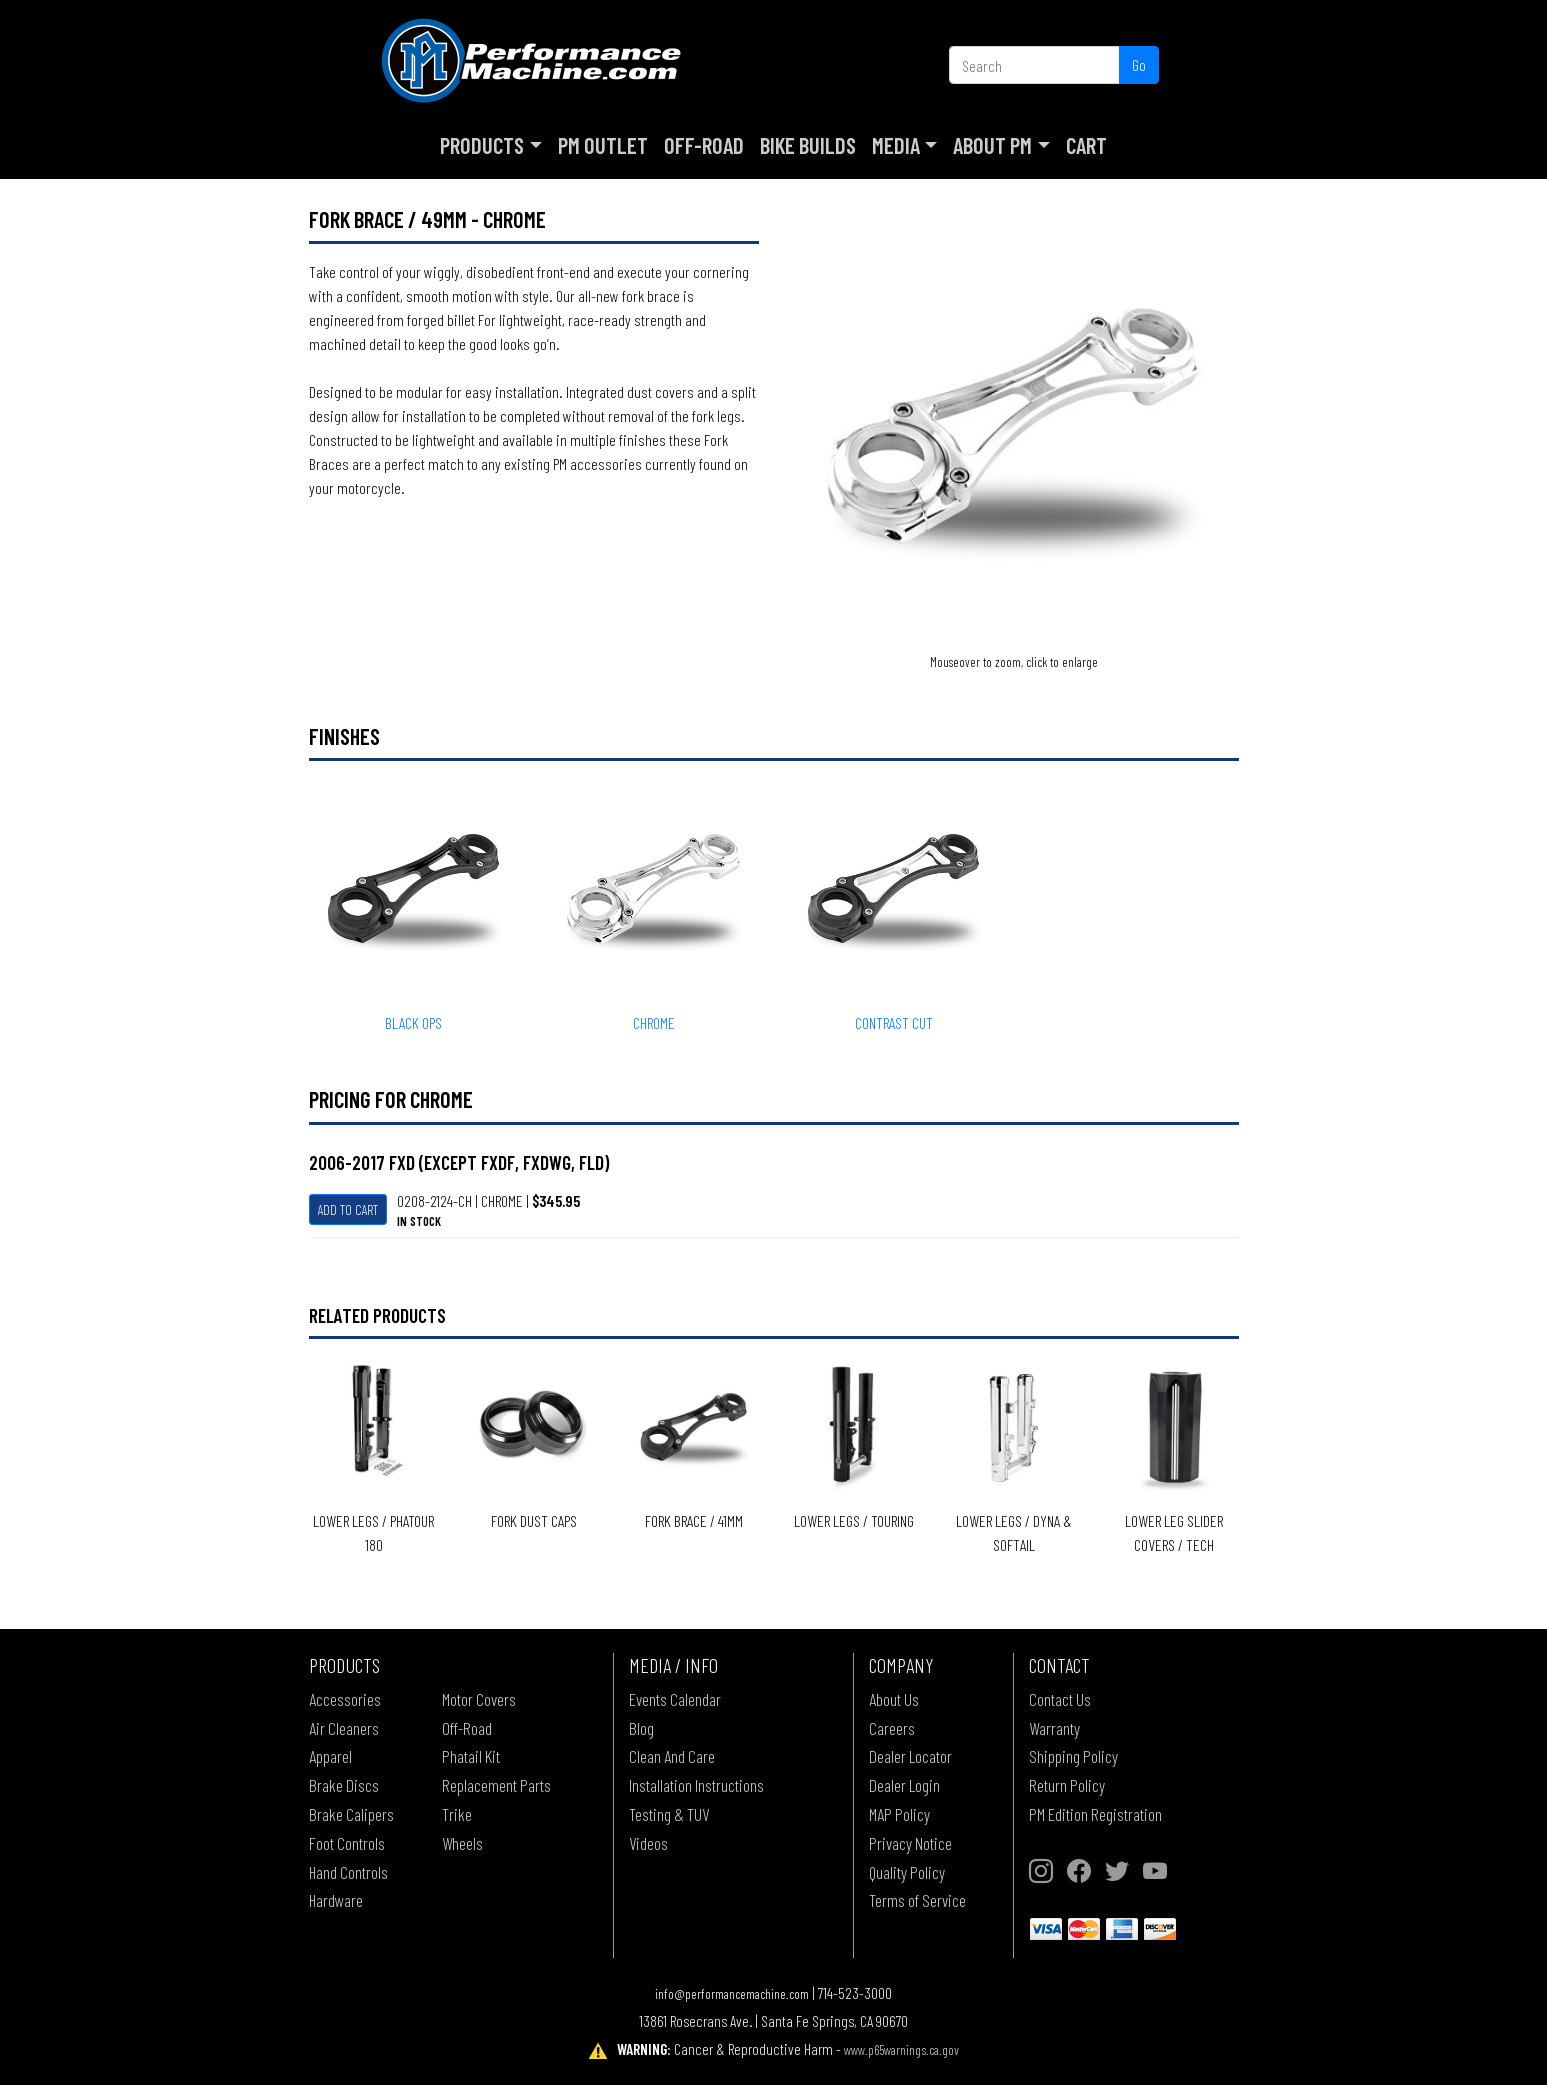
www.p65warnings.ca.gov (901, 2049)
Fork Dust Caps (534, 1520)
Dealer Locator (910, 1756)
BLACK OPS (413, 1022)
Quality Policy (907, 1872)
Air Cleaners (344, 1728)
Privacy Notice (910, 1843)
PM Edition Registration (1095, 1814)
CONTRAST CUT (894, 1022)
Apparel (330, 1756)
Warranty (1054, 1728)
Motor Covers (479, 1699)
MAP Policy (899, 1814)
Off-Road (704, 145)
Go (1139, 64)
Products (482, 145)
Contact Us (1060, 1699)
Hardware (336, 1900)
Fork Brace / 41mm (694, 1520)
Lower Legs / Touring (854, 1520)
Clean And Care (672, 1756)
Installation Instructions (696, 1785)
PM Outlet (603, 145)
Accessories (345, 1699)
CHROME (654, 1022)
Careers (892, 1728)
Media (896, 145)
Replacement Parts (496, 1785)
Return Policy (1067, 1785)
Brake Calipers (351, 1814)
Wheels (462, 1843)
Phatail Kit (471, 1756)
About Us (894, 1699)
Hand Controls (348, 1872)
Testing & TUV (669, 1814)
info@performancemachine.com (732, 1993)
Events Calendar (675, 1699)
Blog (641, 1728)
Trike (457, 1814)
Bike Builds (808, 145)
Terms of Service (917, 1900)
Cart (1086, 145)
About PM (992, 145)
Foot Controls (347, 1843)
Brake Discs (344, 1785)
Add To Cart (348, 1209)
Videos (648, 1843)
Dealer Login (904, 1785)
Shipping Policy (1073, 1756)
